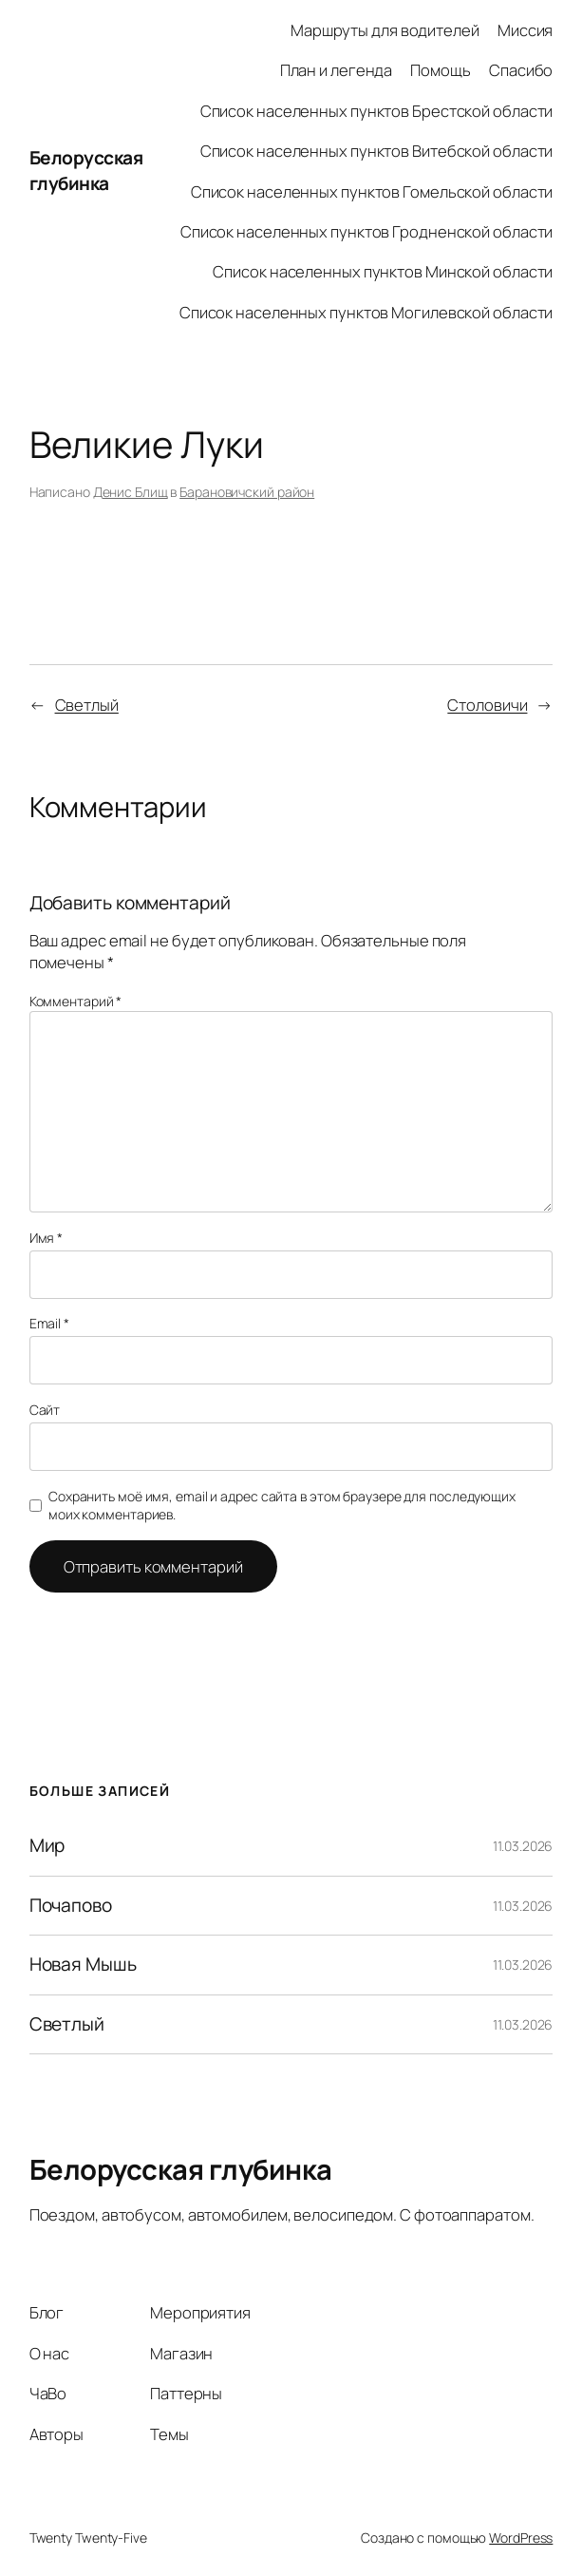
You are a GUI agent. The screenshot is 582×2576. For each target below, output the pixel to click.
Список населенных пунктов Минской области (383, 271)
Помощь (440, 70)
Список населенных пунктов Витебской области (377, 151)
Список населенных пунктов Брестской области (377, 111)
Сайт (45, 1410)
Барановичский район (246, 492)
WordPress (521, 2537)
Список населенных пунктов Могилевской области (366, 312)
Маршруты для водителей (385, 30)
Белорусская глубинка (86, 170)
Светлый (87, 705)
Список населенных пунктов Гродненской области (367, 231)
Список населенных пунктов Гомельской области (372, 191)
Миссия (525, 30)
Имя (46, 1238)
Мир (47, 1846)
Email (49, 1323)
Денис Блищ (130, 492)
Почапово (70, 1906)
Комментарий (75, 1001)
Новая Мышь (83, 1965)
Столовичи (487, 705)
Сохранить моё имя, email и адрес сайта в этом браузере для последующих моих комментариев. (282, 1505)
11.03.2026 (523, 1846)
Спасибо (521, 70)
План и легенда (336, 70)
